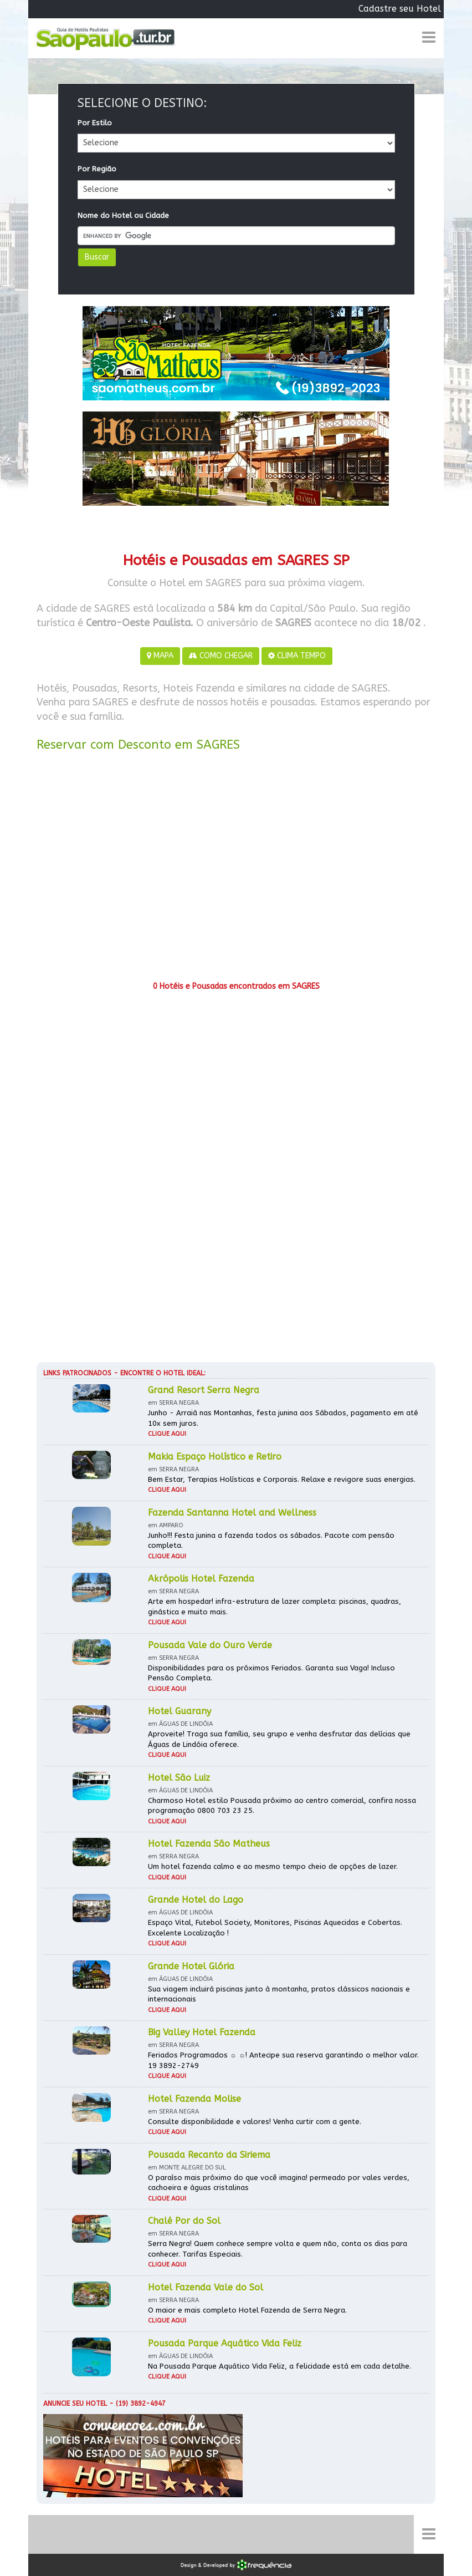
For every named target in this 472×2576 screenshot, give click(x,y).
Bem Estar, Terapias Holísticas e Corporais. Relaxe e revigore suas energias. (281, 1479)
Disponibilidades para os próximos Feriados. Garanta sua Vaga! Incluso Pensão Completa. (271, 1673)
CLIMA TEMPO (297, 655)
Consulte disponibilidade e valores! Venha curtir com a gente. (254, 2121)
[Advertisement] (236, 870)
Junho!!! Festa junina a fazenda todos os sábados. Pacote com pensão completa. (271, 1540)
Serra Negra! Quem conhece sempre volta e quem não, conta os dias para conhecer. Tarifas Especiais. (277, 2248)
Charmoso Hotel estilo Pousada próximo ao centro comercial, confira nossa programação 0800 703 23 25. (282, 1805)
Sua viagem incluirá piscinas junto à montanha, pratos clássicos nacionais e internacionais (279, 1994)
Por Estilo (95, 123)
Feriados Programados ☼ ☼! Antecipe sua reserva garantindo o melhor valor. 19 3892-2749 (283, 2060)
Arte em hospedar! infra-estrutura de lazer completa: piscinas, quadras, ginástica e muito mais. (274, 1606)
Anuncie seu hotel (75, 2403)
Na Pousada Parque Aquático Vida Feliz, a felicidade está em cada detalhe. (279, 2366)
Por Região (97, 169)
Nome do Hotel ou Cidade (123, 215)
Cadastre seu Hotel (399, 8)
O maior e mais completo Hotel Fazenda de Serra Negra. (247, 2310)
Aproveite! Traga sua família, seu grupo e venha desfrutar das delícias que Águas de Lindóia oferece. (279, 1739)
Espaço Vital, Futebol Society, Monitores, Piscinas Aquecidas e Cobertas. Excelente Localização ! (275, 1927)
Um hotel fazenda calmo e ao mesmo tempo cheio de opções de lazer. (273, 1866)
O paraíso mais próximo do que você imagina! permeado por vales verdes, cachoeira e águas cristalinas (278, 2182)
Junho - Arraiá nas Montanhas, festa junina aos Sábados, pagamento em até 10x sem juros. (283, 1418)
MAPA (160, 655)
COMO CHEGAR (221, 655)
